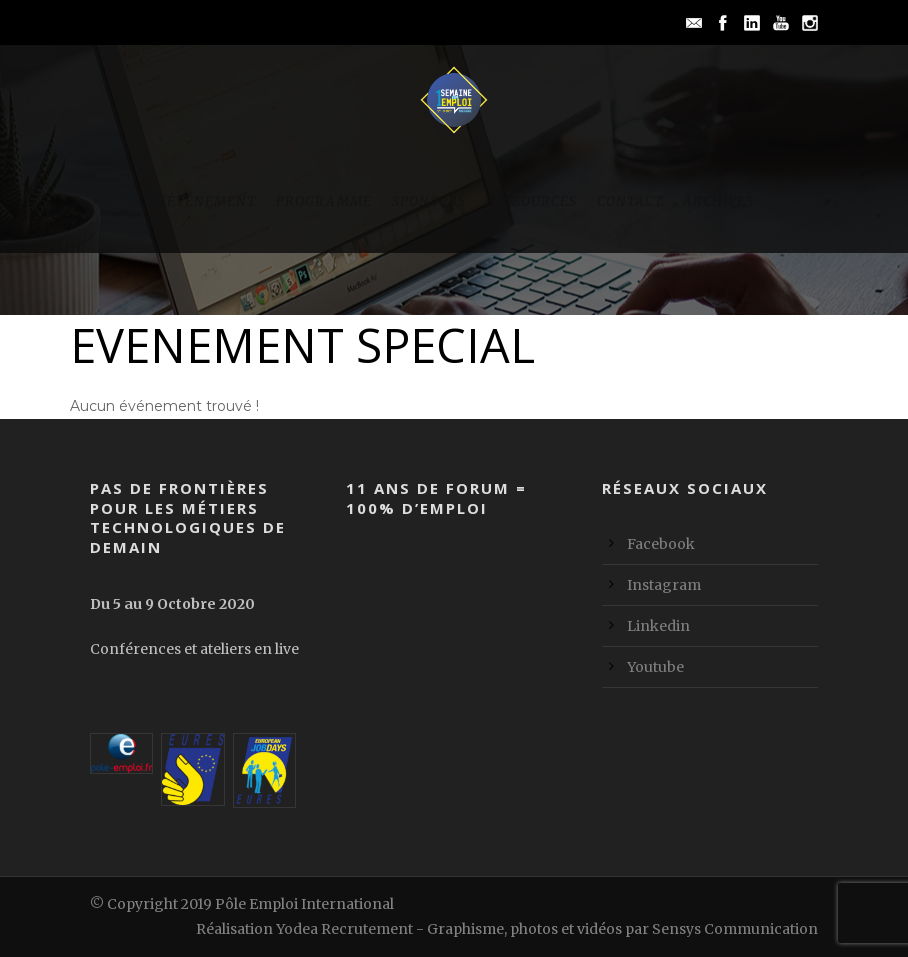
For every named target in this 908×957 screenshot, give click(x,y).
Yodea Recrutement (344, 929)
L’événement (205, 201)
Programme (324, 201)
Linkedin (658, 626)
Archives (718, 201)
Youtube (655, 667)
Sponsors (429, 201)
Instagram (664, 585)
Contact (630, 201)
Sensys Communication (735, 929)
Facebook (661, 544)
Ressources (531, 201)
